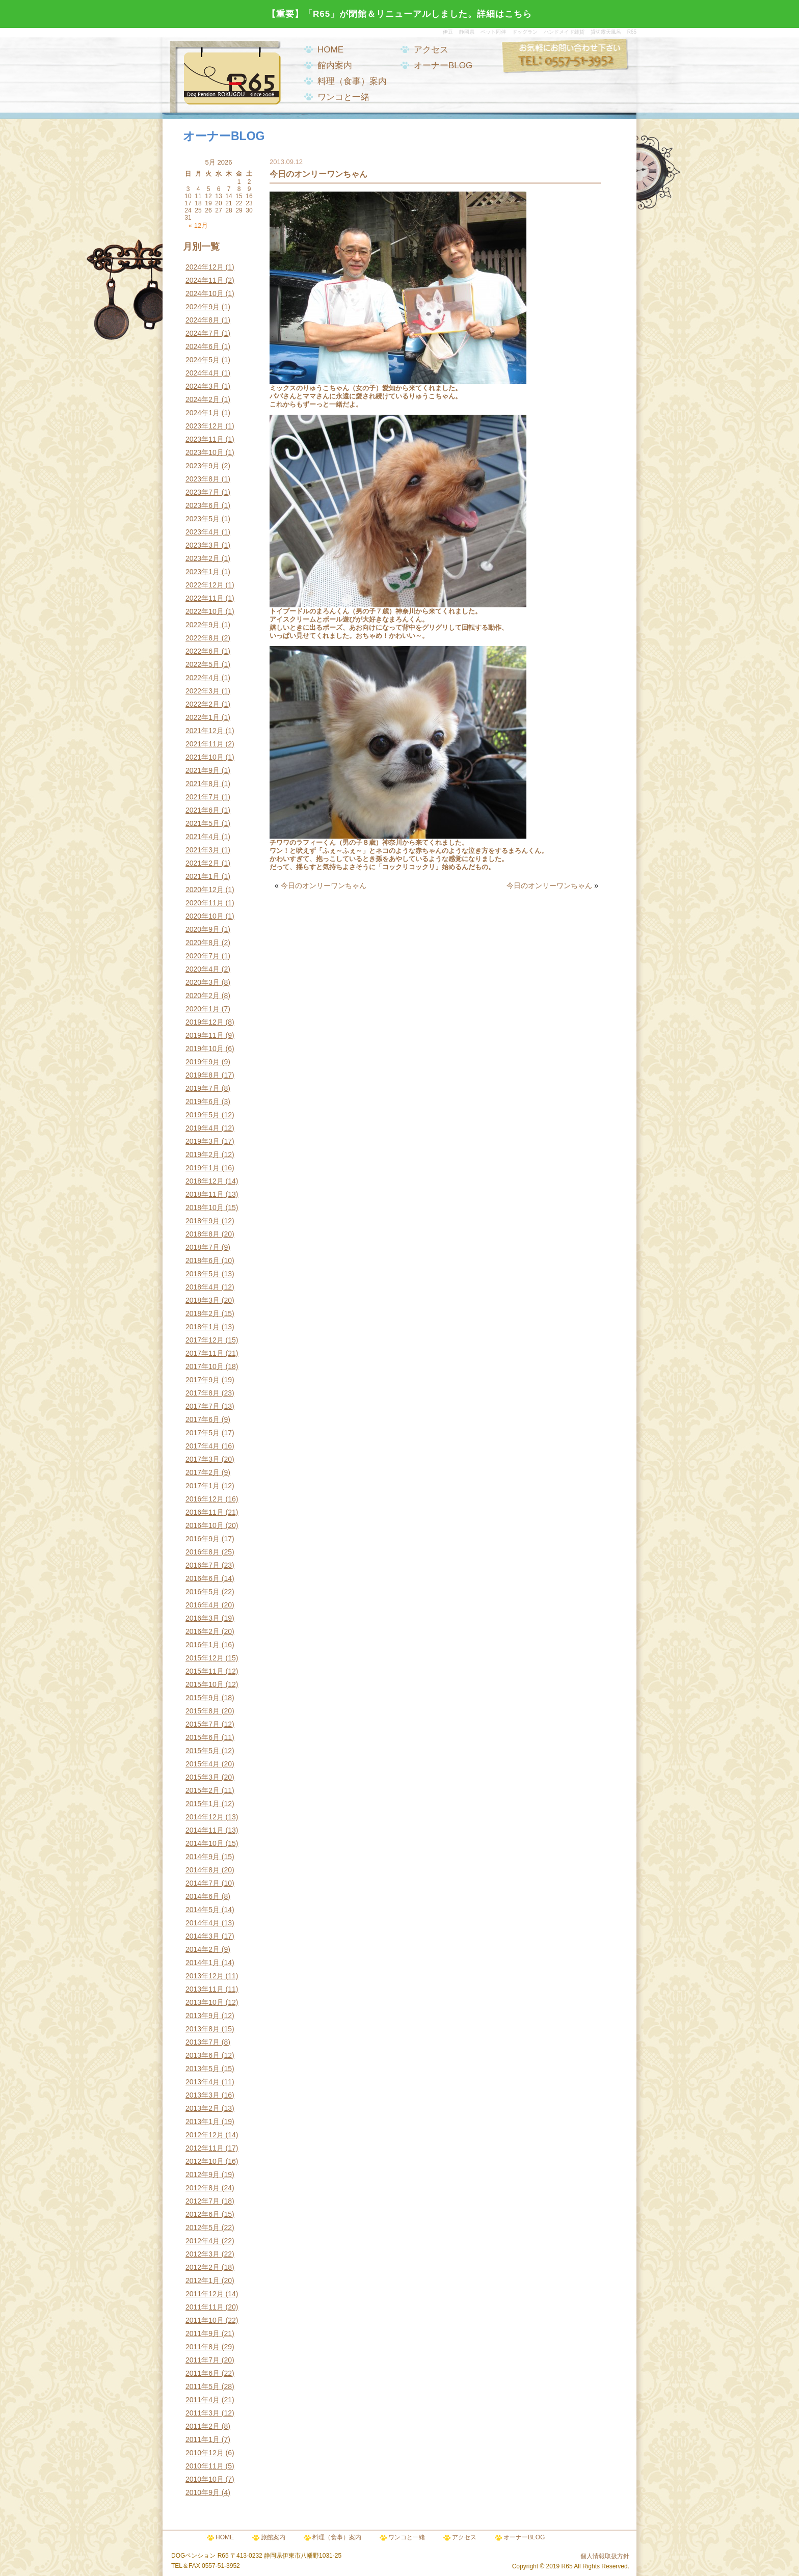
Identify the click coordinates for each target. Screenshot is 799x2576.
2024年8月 (202, 320)
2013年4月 (202, 2082)
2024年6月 (202, 346)
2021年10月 (204, 757)
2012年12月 (204, 2135)
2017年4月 (202, 1446)
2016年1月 (202, 1645)
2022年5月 (202, 664)
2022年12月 (204, 585)
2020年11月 (204, 903)
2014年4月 (202, 1923)
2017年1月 (202, 1486)
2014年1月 (202, 1962)
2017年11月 (204, 1353)
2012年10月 (204, 2161)
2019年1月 (202, 1168)
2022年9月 (202, 625)
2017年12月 (204, 1340)
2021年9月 (202, 770)
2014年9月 (202, 1857)
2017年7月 (202, 1406)
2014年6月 (202, 1896)
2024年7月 (202, 333)
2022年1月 (202, 717)
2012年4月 (202, 2241)
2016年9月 (202, 1539)
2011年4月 (202, 2400)
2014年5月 (202, 1910)
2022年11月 (204, 598)
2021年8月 (202, 784)
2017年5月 (202, 1433)
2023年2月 (202, 558)
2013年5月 (202, 2068)
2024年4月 (202, 373)
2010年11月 (204, 2466)
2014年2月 (202, 1949)
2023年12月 (204, 426)
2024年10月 (204, 293)
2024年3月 (202, 386)
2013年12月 (204, 1976)
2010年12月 (204, 2453)
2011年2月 (202, 2426)
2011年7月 (202, 2360)
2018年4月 (202, 1287)
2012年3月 (202, 2254)
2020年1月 (202, 1009)
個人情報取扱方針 (604, 2556)
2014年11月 (204, 1830)
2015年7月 (202, 1724)
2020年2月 (202, 995)
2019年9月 (202, 1062)
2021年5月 (202, 823)
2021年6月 (202, 810)
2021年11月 (204, 744)
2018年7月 (202, 1247)
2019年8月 (202, 1075)
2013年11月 (204, 1989)
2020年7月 (202, 956)
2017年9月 (202, 1380)
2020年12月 (204, 890)
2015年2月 (202, 1790)
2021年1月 (202, 876)
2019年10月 (204, 1048)
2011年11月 (204, 2307)
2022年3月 (202, 691)
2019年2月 (202, 1154)
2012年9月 (202, 2174)
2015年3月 (202, 1777)
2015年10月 (204, 1684)
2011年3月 (202, 2413)
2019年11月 (204, 1035)
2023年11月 (204, 439)
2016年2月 (202, 1631)
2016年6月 (202, 1578)
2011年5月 (202, 2386)
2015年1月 (202, 1804)
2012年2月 (202, 2267)
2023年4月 (202, 532)
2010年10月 (204, 2479)
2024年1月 (202, 413)
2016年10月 (204, 1525)
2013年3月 (202, 2095)
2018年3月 (202, 1300)
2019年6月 (202, 1101)
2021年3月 (202, 850)
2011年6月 (202, 2373)
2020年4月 (202, 969)
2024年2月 (202, 399)
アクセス (431, 50)
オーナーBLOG (443, 65)
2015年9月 (202, 1698)
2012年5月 (202, 2227)
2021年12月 (204, 731)
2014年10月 (204, 1843)
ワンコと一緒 (343, 97)
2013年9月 (202, 2015)
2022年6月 (202, 651)
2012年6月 (202, 2214)
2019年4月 (202, 1128)
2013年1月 (202, 2121)
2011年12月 (204, 2294)
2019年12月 (204, 1022)
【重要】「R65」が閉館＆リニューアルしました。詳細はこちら (399, 14)
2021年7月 (202, 797)
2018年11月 (204, 1194)
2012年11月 (204, 2148)
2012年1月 (202, 2280)
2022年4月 (202, 678)
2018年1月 (202, 1327)
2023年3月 (202, 545)
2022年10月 (204, 611)
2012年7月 (202, 2201)
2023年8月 (202, 479)
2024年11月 (204, 280)
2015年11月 (204, 1671)
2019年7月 (202, 1088)
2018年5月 (202, 1274)
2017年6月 (202, 1419)
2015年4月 (202, 1764)
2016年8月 (202, 1552)
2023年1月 (202, 572)
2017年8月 (202, 1393)
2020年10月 (204, 916)
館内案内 (334, 65)
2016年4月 (202, 1605)
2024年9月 (202, 307)
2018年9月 (202, 1221)
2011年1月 (202, 2439)
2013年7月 (202, 2042)
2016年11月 (204, 1512)
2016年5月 (202, 1592)
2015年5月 (202, 1751)
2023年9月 (202, 466)
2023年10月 (204, 452)
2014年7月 (202, 1883)
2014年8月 (202, 1870)
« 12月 (198, 225)
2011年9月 (202, 2333)
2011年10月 (204, 2320)
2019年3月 (202, 1141)
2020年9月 (202, 929)
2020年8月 (202, 942)
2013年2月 (202, 2108)
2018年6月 (202, 1260)
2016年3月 (202, 1618)
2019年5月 (202, 1115)
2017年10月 (204, 1366)
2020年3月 (202, 982)
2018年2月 (202, 1313)
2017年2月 (202, 1472)
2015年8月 (202, 1711)
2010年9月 (202, 2492)
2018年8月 (202, 1234)
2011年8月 (202, 2347)
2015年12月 (204, 1658)
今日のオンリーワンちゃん (323, 885)
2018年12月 (204, 1181)
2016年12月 (204, 1499)
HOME (330, 50)
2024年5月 (202, 360)
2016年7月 (202, 1565)
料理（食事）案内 (352, 81)
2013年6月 (202, 2055)
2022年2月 (202, 704)
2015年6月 (202, 1737)
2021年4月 (202, 837)
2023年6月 (202, 505)
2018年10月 (204, 1207)
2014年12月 (204, 1817)
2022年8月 (202, 638)
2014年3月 (202, 1936)
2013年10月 (204, 2002)
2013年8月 (202, 2029)
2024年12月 (204, 267)
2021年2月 (202, 863)
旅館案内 (273, 2537)
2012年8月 (202, 2188)
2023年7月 (202, 492)
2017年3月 (202, 1459)
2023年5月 (202, 519)
